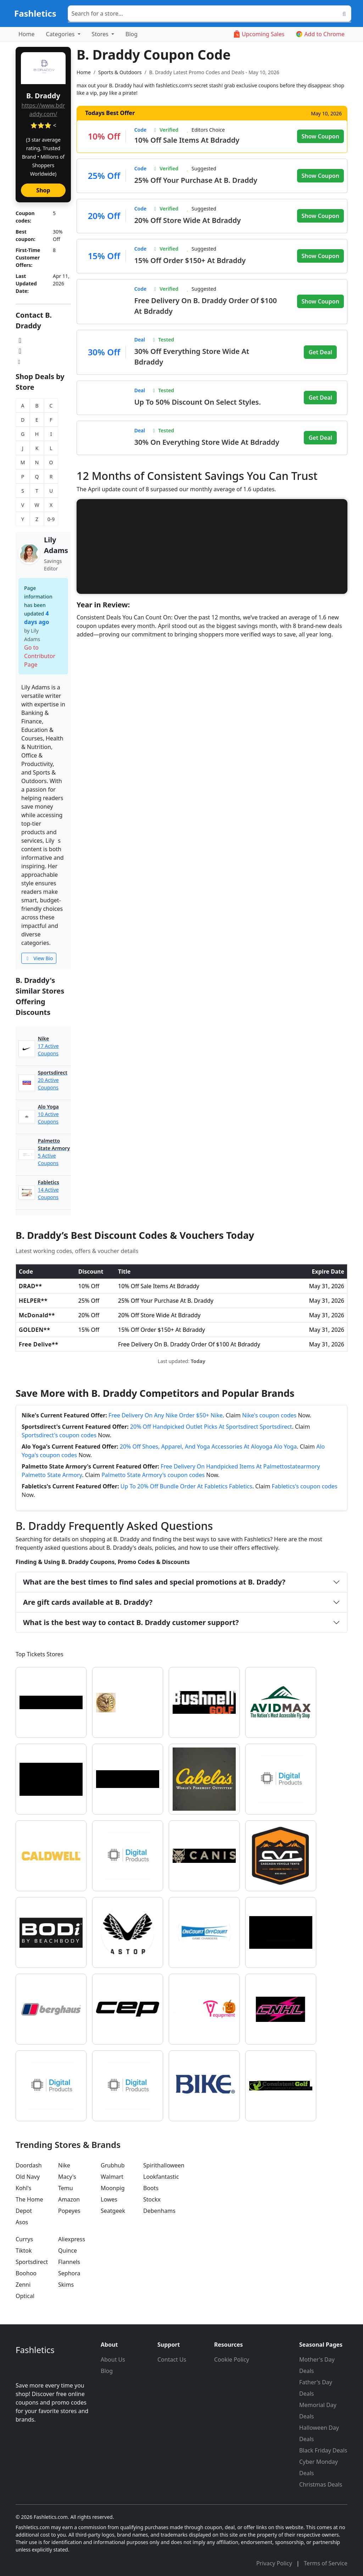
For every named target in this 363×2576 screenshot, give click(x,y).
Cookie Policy (231, 2359)
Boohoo (26, 2273)
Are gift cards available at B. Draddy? (87, 1602)
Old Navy (28, 2177)
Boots (150, 2188)
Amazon (69, 2199)
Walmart (112, 2177)
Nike (64, 2165)
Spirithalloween (163, 2165)
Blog (131, 34)
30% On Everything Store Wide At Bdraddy (206, 442)
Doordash (29, 2165)
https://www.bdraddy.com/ (43, 110)
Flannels (69, 2262)
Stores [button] (101, 34)
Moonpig (113, 2188)
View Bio (38, 958)
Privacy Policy (275, 2563)
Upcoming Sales (258, 34)
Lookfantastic (161, 2177)
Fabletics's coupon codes (304, 1486)
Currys (24, 2239)
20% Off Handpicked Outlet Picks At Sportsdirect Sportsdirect (211, 1427)
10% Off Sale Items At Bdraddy (187, 140)
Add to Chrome (320, 34)
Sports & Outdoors (120, 72)
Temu (65, 2188)
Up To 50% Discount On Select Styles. (197, 402)
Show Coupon (320, 136)
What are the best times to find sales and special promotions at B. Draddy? (154, 1582)
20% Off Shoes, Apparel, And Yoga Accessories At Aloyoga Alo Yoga (208, 1446)
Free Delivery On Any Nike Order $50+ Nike (165, 1415)
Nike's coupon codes (269, 1415)
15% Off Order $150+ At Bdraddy (190, 260)
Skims (66, 2284)
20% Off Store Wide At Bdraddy (187, 220)
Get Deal (320, 352)
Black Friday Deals (323, 2450)
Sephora (69, 2273)
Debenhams (159, 2211)
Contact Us (171, 2359)
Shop (43, 190)
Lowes (109, 2199)
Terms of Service (325, 2563)
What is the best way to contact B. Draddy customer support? (131, 1622)
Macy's (67, 2177)
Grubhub (113, 2165)
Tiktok (24, 2250)
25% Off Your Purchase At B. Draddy (195, 180)
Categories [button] (61, 34)
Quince (67, 2250)
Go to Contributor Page (39, 656)
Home (26, 34)
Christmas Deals (320, 2484)
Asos (22, 2222)
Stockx (152, 2199)
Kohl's (23, 2188)
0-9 (51, 519)
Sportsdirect (32, 2262)
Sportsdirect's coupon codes (59, 1435)
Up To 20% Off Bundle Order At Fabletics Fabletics (186, 1486)
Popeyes (69, 2211)
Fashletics (35, 13)
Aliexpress (71, 2239)
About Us (113, 2359)
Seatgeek (113, 2211)
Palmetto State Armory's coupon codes (153, 1475)
